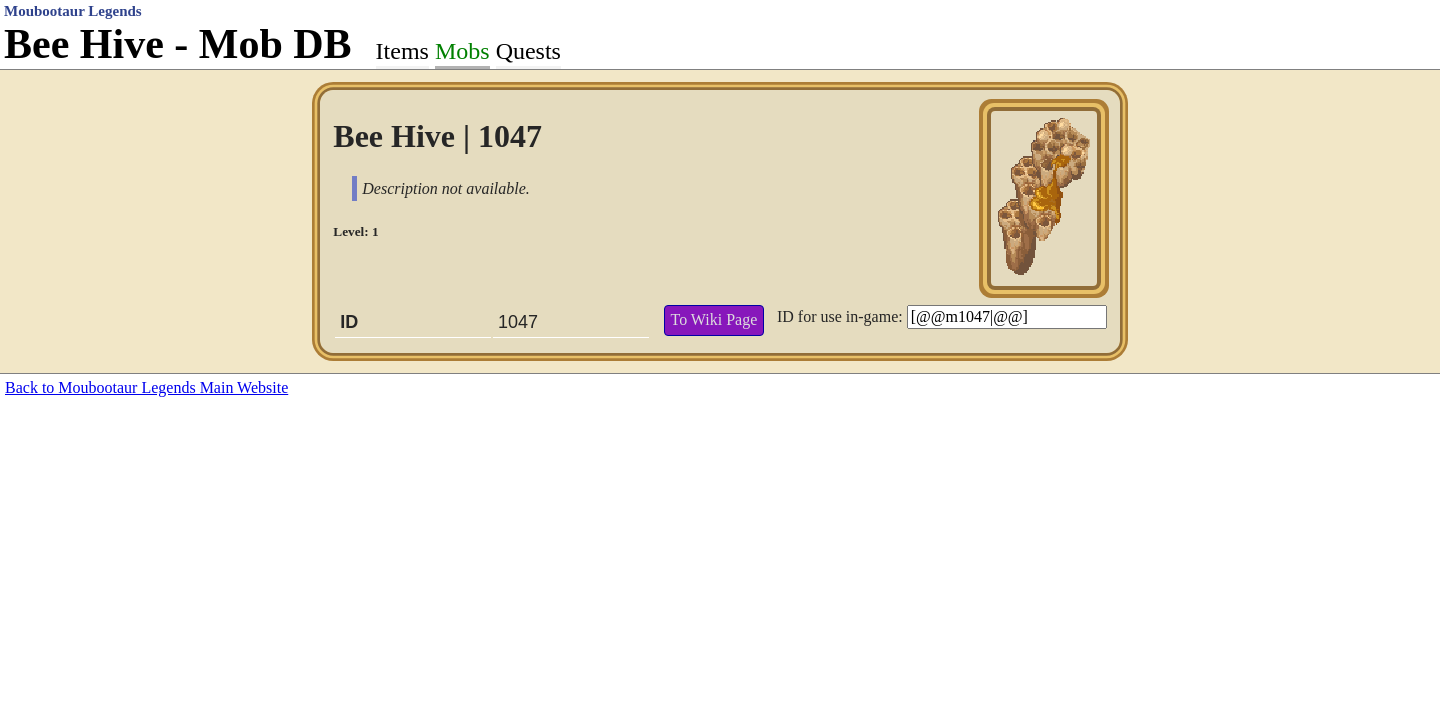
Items (402, 51)
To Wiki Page (713, 319)
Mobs (462, 51)
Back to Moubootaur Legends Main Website (146, 387)
